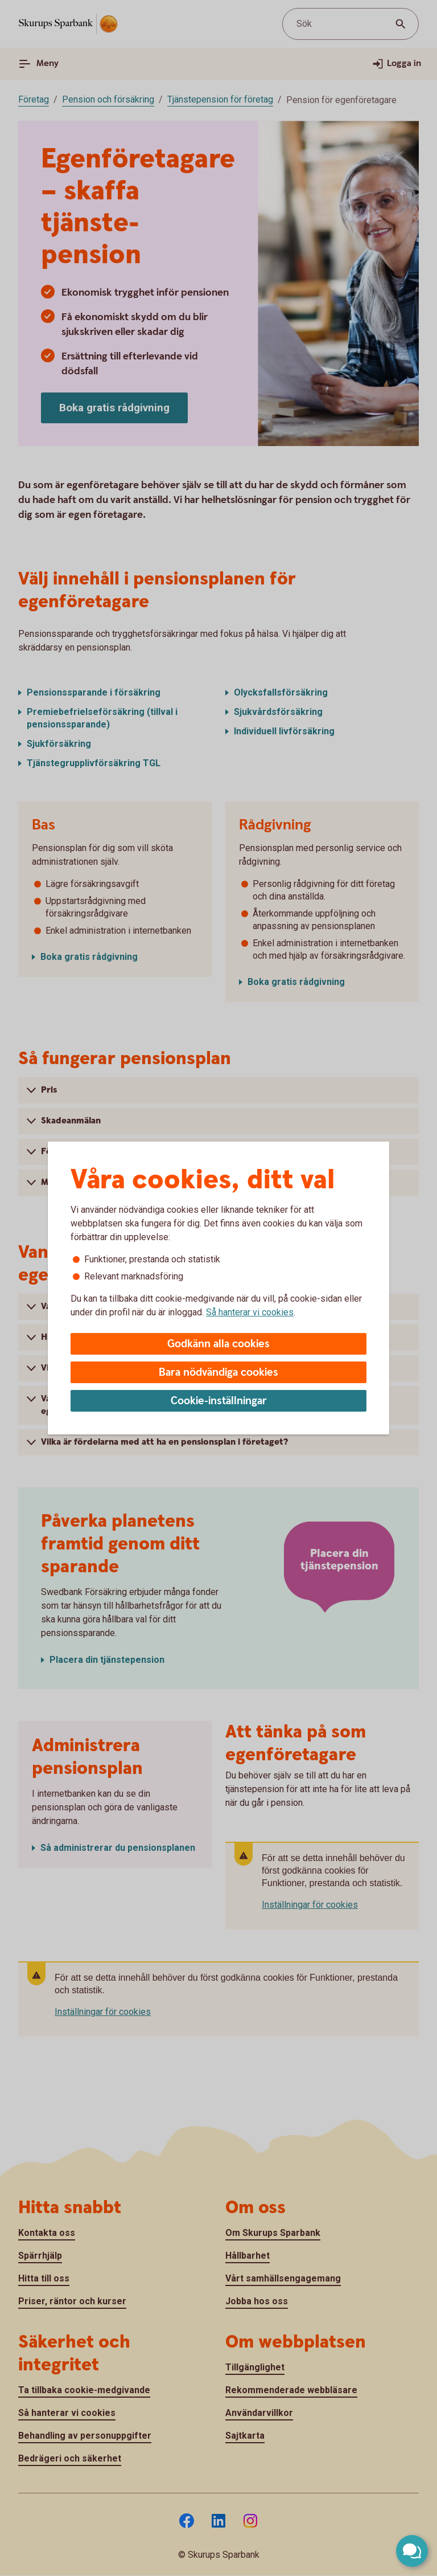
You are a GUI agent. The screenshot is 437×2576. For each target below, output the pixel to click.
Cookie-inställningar (219, 1401)
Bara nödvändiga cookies (218, 1372)
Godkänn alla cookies (218, 1344)
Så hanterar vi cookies (250, 1312)
